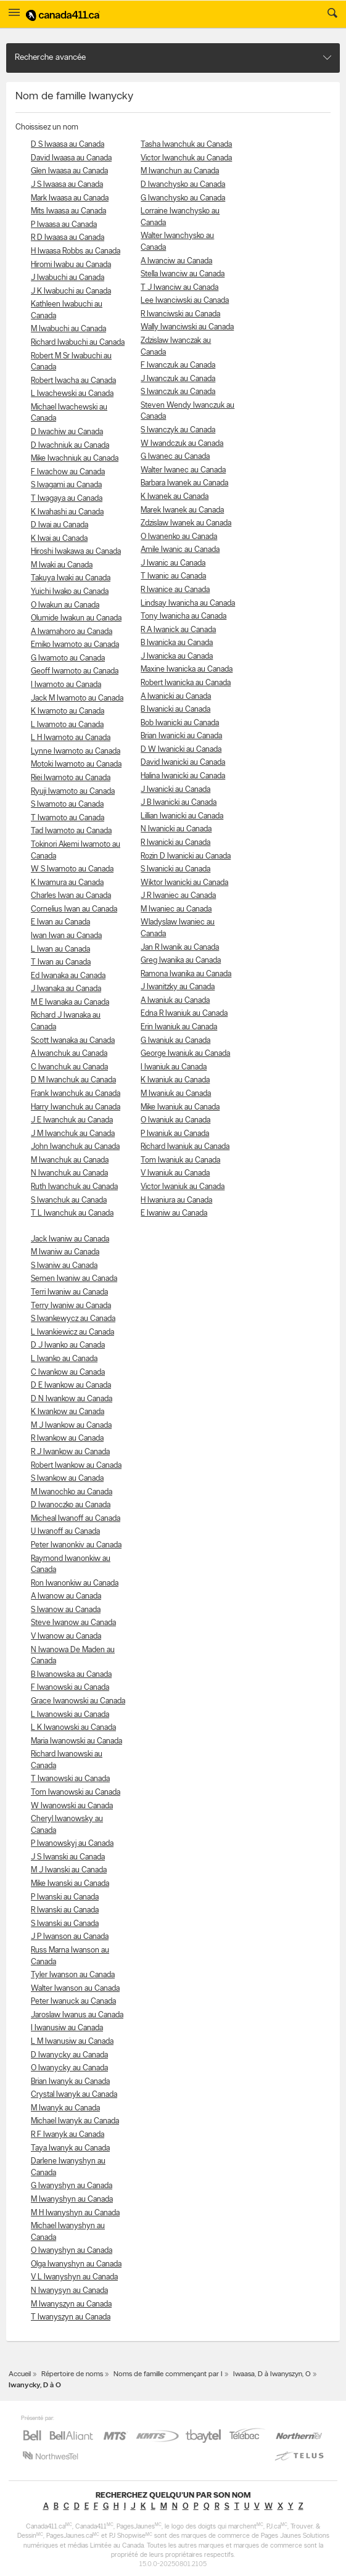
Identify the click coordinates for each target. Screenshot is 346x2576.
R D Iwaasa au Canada (67, 238)
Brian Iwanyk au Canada (70, 2082)
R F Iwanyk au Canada (67, 2135)
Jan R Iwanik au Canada (180, 948)
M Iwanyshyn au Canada (72, 2199)
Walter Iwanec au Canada (183, 470)
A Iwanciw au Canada (176, 261)
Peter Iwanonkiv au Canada (76, 1545)
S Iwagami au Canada (66, 485)
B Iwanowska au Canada (71, 1675)
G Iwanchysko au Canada (183, 198)
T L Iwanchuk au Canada (72, 1213)
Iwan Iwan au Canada (66, 936)
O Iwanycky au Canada (69, 2068)
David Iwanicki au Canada (183, 763)
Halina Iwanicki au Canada (183, 776)
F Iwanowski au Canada (70, 1688)
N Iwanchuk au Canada (69, 1173)
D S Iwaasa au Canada (67, 145)
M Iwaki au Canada (62, 565)
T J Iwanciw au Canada (179, 288)
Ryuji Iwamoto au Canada (73, 792)
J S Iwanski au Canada (68, 1857)
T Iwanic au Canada (173, 576)
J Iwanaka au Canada (66, 989)
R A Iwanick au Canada (178, 630)
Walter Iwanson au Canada (75, 1989)
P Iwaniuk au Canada (175, 1134)
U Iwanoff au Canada (65, 1532)
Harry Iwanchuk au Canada (75, 1107)
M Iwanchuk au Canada (70, 1160)
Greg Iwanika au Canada (181, 961)
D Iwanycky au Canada (69, 2055)
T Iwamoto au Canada (67, 818)
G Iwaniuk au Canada (175, 1041)
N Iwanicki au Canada (176, 829)
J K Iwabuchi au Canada (71, 291)
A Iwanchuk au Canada (69, 1054)
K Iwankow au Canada (67, 1412)
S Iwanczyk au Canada (178, 430)
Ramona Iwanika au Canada (186, 974)
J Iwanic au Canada (173, 563)
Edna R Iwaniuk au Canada (184, 1014)
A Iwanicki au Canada (176, 697)
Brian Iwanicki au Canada (181, 736)
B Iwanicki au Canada (175, 710)
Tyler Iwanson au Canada (73, 1975)
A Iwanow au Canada (66, 1596)
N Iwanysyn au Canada (69, 2291)
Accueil (20, 2374)
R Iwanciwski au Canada (180, 314)
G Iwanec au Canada (175, 457)
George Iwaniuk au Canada (185, 1054)
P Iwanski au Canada (65, 1897)
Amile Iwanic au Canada (180, 550)
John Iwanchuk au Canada (75, 1147)
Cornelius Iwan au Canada (74, 909)
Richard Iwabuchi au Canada (78, 343)
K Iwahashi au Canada (67, 512)
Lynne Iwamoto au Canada (75, 751)
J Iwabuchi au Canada (67, 278)
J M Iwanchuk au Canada (73, 1134)
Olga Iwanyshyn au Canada (76, 2264)
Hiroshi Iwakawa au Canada (76, 552)
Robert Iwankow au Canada (76, 1466)
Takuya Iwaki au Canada (70, 578)
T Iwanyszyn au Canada (70, 2317)
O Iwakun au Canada (65, 605)
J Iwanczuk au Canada (178, 379)
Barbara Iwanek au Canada (184, 483)
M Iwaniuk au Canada (176, 1094)
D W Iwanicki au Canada (181, 750)
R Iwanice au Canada (175, 590)
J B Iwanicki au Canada (178, 803)
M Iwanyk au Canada (65, 2108)
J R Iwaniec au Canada (178, 896)
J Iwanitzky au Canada (178, 987)
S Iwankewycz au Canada (73, 1319)
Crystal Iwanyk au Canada (74, 2095)
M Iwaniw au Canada (65, 1252)
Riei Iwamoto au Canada (70, 778)
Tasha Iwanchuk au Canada (186, 145)
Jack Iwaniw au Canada (70, 1239)
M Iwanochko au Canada (71, 1492)
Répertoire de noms (72, 2374)
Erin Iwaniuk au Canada (179, 1027)
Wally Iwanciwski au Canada (187, 327)
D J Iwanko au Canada (68, 1345)
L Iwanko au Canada (64, 1359)
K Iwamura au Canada (67, 883)
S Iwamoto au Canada (67, 804)
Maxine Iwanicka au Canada (187, 669)
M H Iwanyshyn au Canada (75, 2213)
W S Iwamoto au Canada (72, 869)
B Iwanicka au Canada (177, 643)
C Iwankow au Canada (68, 1372)
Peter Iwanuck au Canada (73, 2002)
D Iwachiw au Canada (67, 432)
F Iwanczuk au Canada (178, 365)
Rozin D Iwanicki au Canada (186, 856)
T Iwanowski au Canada (70, 1779)
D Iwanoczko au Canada (70, 1505)
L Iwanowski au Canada (70, 1715)
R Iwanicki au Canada (175, 843)
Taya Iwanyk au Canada (70, 2148)
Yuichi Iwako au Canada (70, 592)
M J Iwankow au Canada (71, 1426)
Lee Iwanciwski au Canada (185, 301)
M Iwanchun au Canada (180, 171)
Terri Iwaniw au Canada (69, 1292)
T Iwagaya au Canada (66, 499)
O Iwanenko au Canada (179, 537)
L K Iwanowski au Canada (73, 1728)
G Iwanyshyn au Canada (71, 2186)
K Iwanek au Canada (174, 497)
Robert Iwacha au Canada (73, 381)
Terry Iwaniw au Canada (71, 1306)
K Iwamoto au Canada (67, 711)
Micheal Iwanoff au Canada (75, 1519)
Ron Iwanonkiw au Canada (74, 1583)
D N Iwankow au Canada (71, 1399)
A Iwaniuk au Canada (175, 1001)
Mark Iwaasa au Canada (70, 198)
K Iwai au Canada (59, 539)
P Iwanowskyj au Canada (72, 1844)
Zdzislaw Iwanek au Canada (186, 523)
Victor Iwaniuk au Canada (182, 1187)
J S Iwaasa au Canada (67, 185)
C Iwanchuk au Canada (69, 1067)
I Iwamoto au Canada (66, 685)
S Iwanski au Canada (65, 1924)
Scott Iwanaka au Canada (73, 1041)
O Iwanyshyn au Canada (71, 2251)
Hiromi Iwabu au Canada (71, 265)
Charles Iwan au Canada (71, 896)
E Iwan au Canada (60, 922)
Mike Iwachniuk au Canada (74, 459)
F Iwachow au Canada (68, 472)
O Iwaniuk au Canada (175, 1120)
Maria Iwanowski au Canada (76, 1741)
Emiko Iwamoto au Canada (75, 645)
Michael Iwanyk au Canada (75, 2121)
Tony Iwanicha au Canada (183, 616)
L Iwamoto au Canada (67, 725)
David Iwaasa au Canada (71, 158)
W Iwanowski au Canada (72, 1806)
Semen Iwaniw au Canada (74, 1279)
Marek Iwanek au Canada (182, 510)
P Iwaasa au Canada (64, 225)
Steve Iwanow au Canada (73, 1623)
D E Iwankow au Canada (71, 1385)
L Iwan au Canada (60, 949)
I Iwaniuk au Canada (174, 1067)
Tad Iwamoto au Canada (71, 831)
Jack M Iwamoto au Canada (77, 698)
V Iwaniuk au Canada (175, 1173)
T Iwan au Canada (61, 962)
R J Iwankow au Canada (70, 1452)
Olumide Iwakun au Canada (76, 618)
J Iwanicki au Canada (175, 790)
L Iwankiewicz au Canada (72, 1332)
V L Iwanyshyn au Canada (74, 2277)
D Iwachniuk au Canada (70, 446)
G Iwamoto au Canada (68, 658)
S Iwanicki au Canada (175, 869)
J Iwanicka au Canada (177, 656)
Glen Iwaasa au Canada (69, 171)
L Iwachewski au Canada (72, 394)
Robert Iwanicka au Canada (186, 683)
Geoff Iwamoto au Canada (74, 671)
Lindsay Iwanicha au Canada (188, 603)
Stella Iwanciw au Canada (182, 274)
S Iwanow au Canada (66, 1610)
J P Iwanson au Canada (70, 1937)
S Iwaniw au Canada (64, 1266)
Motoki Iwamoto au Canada (76, 764)
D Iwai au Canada (59, 525)
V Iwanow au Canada (66, 1636)
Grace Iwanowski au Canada (78, 1701)
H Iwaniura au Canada (176, 1200)
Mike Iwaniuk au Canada (180, 1107)
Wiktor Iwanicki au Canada (184, 883)
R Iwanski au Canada (65, 1910)
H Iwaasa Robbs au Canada (75, 251)
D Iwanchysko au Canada (183, 185)
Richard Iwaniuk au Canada (185, 1147)
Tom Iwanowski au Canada (75, 1792)
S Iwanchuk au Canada (69, 1200)
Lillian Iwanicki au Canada (182, 816)
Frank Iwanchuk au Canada (75, 1094)
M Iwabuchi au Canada (68, 329)
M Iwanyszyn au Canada (71, 2304)
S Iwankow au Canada (67, 1479)
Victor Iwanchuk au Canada (186, 158)
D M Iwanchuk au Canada (73, 1080)
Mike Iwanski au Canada (70, 1884)
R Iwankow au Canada (67, 1438)
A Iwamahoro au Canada (71, 632)
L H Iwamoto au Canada (70, 738)
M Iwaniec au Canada (176, 909)
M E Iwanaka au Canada (70, 1002)
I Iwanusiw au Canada (67, 2028)
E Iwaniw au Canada (174, 1213)
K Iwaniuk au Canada (175, 1080)
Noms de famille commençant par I (168, 2374)
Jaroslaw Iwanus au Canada (77, 2015)
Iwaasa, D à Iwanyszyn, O (272, 2374)
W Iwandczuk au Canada (182, 444)
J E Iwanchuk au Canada (72, 1120)
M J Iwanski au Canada (69, 1870)
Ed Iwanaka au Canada (68, 976)
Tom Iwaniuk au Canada (180, 1160)
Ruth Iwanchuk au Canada (74, 1187)
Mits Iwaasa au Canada (68, 211)
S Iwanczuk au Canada (178, 392)
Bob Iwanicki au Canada (180, 723)
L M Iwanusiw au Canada (72, 2042)
